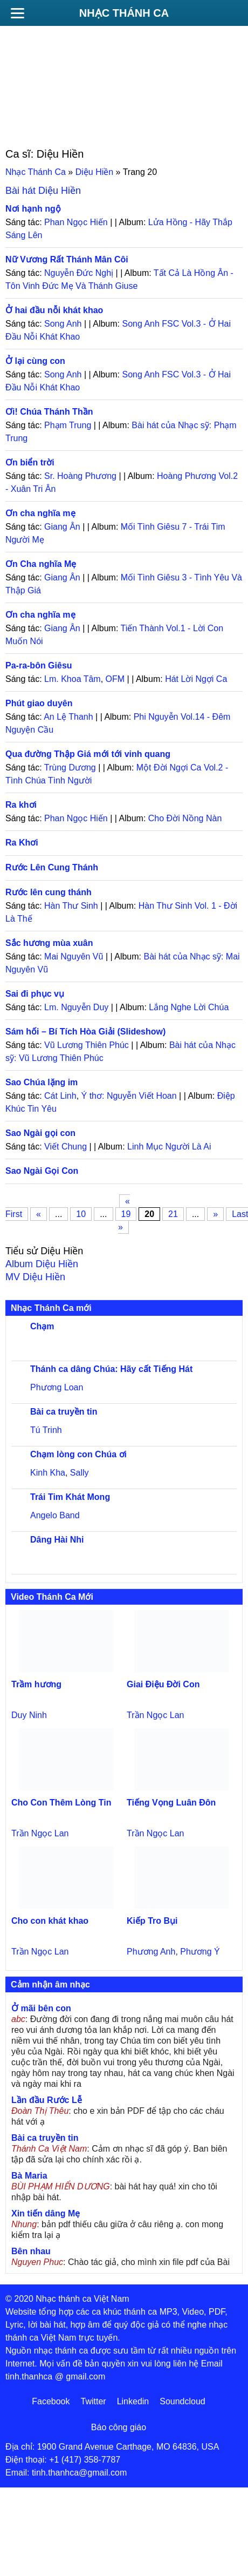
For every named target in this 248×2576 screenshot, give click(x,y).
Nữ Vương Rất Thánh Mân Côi (66, 259)
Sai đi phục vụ (34, 993)
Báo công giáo (118, 2427)
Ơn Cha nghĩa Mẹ (40, 564)
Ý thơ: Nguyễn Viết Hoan (129, 1095)
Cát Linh (60, 1095)
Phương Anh (151, 1951)
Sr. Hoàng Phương (80, 476)
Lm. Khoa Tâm (72, 679)
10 (81, 1214)
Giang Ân (62, 526)
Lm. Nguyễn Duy (76, 1007)
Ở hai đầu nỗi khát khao (54, 310)
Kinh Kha (47, 1472)
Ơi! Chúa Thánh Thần (49, 411)
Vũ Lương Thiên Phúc (86, 1045)
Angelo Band (55, 1515)
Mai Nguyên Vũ (73, 956)
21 (173, 1214)
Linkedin (133, 2401)
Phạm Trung (67, 425)
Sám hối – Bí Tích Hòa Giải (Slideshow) (85, 1031)
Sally (79, 1472)
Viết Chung (65, 1146)
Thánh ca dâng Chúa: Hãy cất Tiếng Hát (111, 1369)
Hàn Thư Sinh (71, 905)
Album (41, 1264)
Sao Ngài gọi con (40, 1133)
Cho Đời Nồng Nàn (185, 818)
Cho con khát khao (49, 1920)
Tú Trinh (46, 1430)
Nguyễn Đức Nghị (78, 273)
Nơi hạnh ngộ (33, 208)
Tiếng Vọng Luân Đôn (171, 1802)
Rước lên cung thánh (48, 892)
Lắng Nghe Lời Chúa (189, 1007)
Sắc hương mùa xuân (49, 943)
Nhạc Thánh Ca (124, 13)
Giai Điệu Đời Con (163, 1684)
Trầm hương (36, 1684)
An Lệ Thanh (68, 716)
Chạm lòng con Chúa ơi (78, 1454)
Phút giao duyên (38, 703)
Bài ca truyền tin (64, 1411)
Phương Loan (56, 1387)
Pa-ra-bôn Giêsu (38, 665)
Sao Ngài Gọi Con (41, 1170)
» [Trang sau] (215, 1214)
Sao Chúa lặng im (41, 1082)
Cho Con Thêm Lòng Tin (61, 1802)
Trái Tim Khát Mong (70, 1497)
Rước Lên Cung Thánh (51, 867)
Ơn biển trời (29, 462)
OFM (115, 679)
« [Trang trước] (38, 1214)
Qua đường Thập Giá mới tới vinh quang (87, 754)
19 (126, 1214)
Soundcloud (182, 2401)
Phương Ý (199, 1951)
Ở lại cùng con (35, 361)
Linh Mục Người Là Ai (169, 1146)
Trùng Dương (70, 767)
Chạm (42, 1326)
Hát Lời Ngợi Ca (196, 679)
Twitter (93, 2401)
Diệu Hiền (94, 172)
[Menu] (17, 13)
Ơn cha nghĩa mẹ (40, 513)
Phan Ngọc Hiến (76, 222)
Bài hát (43, 190)
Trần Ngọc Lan (155, 1715)
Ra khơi (21, 804)
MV (35, 1277)
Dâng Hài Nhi (57, 1539)
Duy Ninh (29, 1715)
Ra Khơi (21, 842)
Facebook (51, 2401)
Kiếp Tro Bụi (152, 1920)
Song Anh (62, 323)
